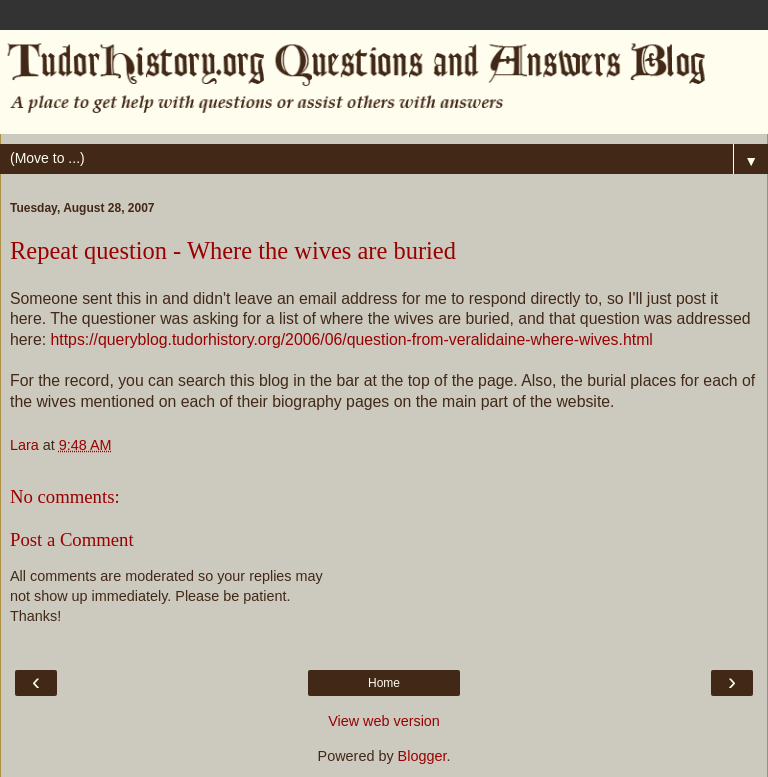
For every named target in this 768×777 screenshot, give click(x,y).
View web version (384, 721)
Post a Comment (72, 539)
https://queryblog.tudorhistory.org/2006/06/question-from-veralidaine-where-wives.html (351, 339)
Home (384, 683)
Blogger (422, 756)
